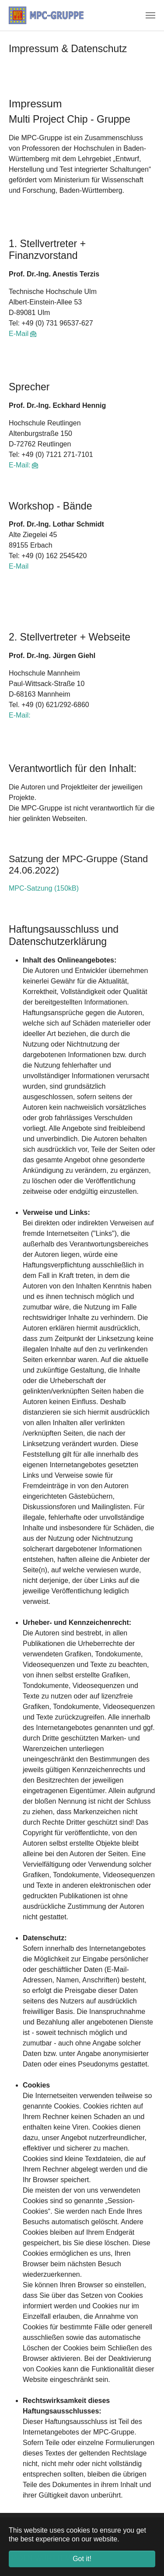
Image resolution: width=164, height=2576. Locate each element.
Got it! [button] (82, 2558)
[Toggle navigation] (150, 15)
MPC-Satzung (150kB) (44, 888)
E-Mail (18, 333)
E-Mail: (20, 465)
